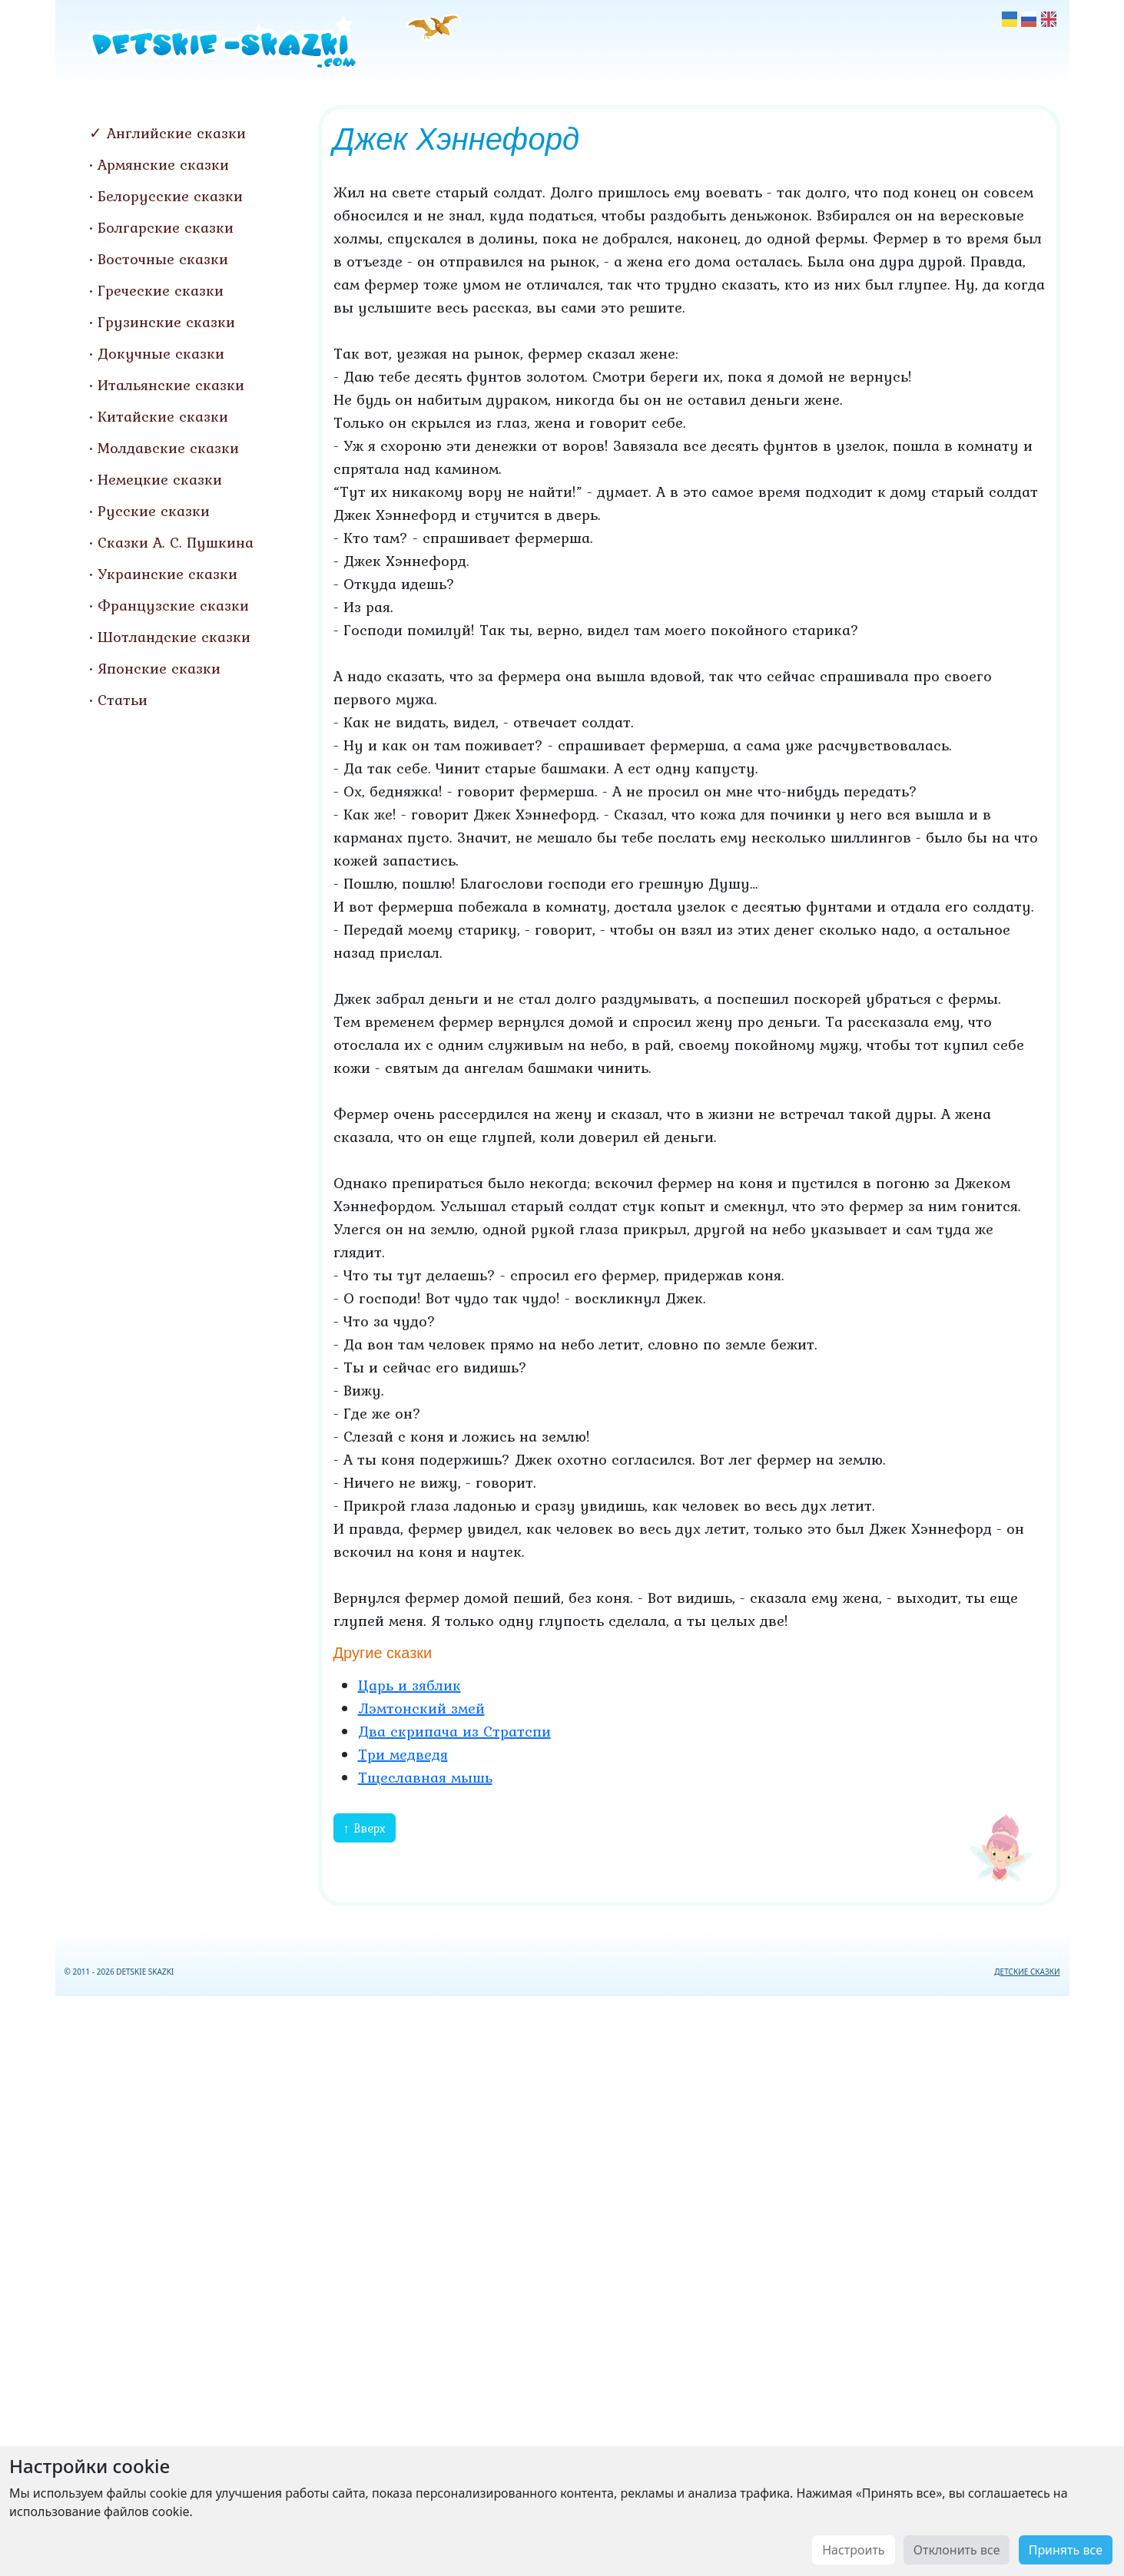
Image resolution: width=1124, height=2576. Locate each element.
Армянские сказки (163, 164)
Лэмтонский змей (421, 1708)
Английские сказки (176, 132)
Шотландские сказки (174, 636)
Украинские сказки (167, 573)
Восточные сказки (163, 258)
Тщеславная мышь (425, 1777)
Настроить (853, 2549)
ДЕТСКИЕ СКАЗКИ (1026, 1971)
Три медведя (403, 1754)
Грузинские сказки (166, 321)
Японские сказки (159, 668)
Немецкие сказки (160, 479)
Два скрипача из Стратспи (454, 1731)
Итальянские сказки (171, 384)
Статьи (123, 699)
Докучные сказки (161, 353)
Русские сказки (154, 510)
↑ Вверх (364, 1828)
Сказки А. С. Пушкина (176, 542)
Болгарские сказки (166, 227)
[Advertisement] (562, 2283)
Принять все (1065, 2549)
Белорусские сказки (170, 195)
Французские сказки (173, 605)
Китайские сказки (163, 416)
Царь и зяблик (409, 1685)
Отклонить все (956, 2549)
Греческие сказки (161, 290)
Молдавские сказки (168, 447)
